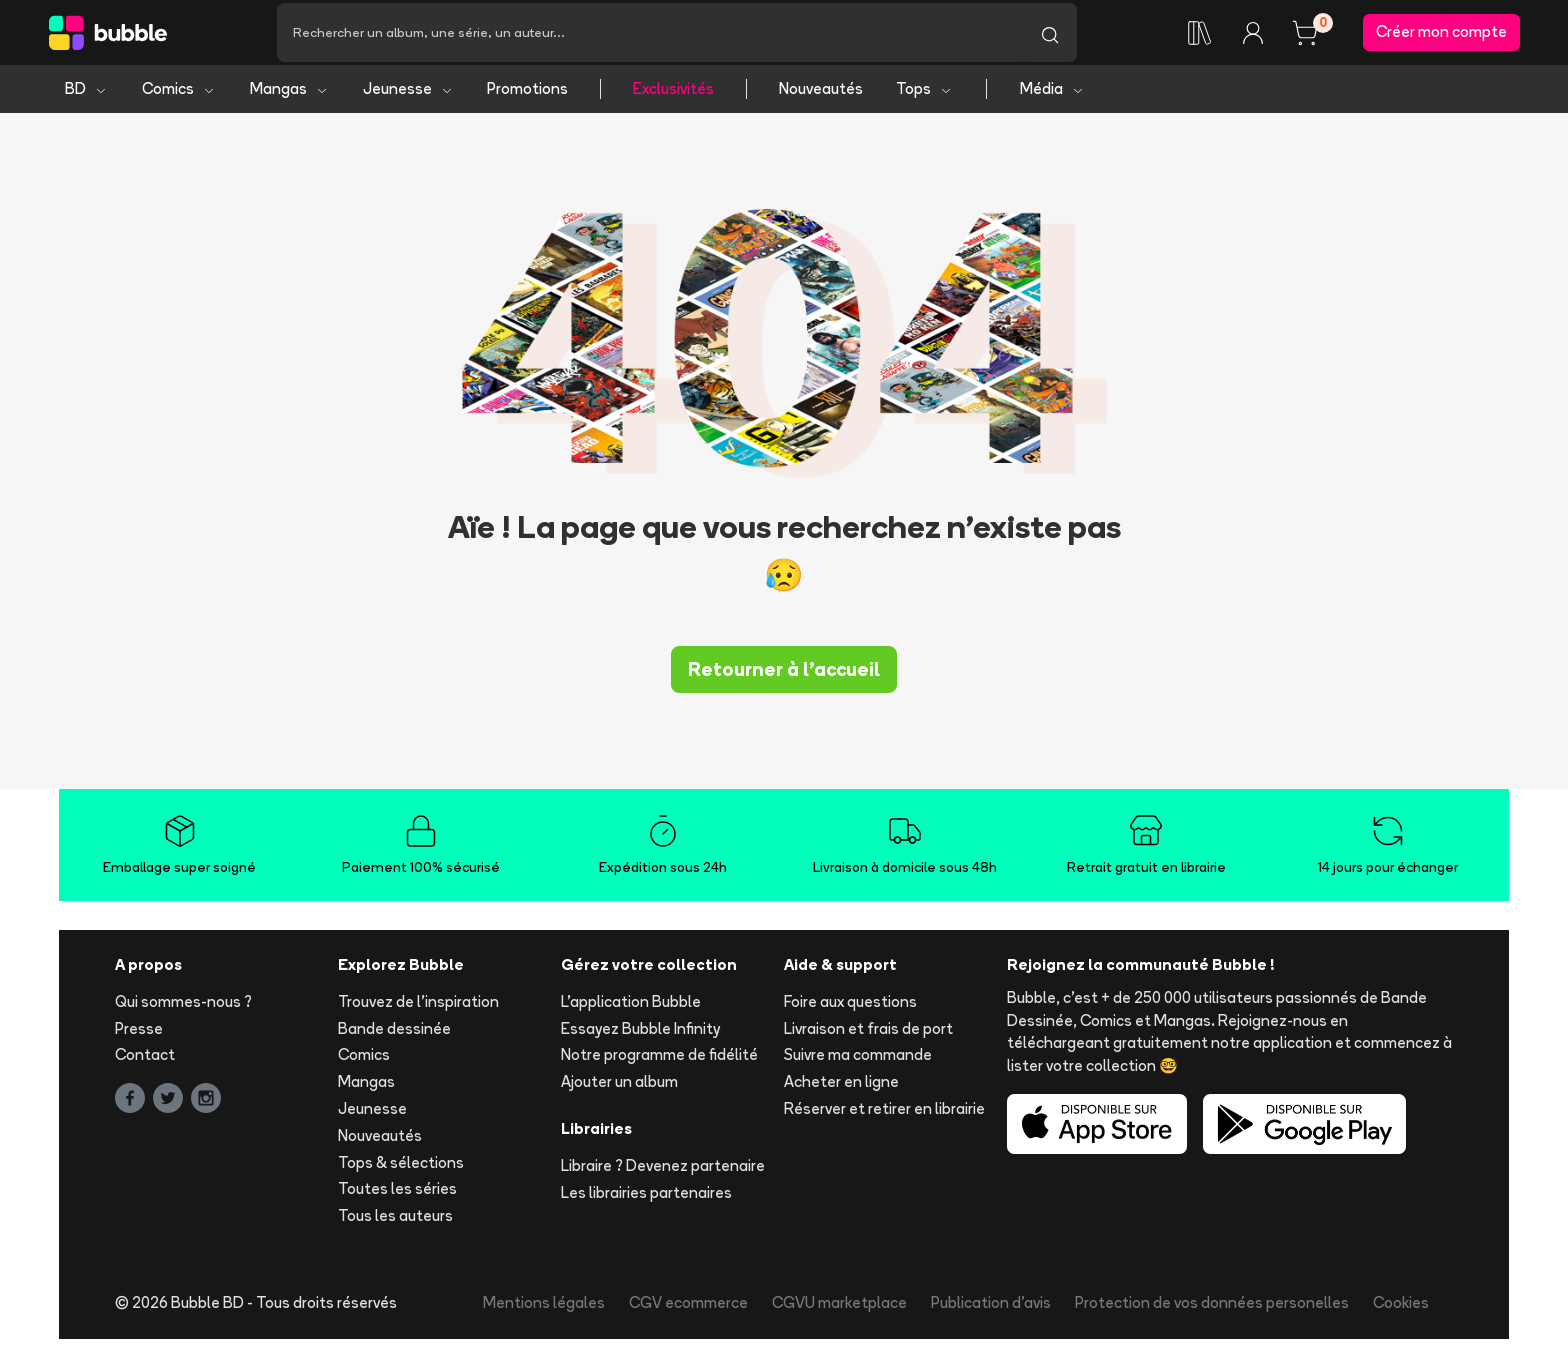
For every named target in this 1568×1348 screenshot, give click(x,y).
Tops (924, 97)
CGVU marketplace (839, 1311)
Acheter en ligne (841, 1090)
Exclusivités (673, 97)
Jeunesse (408, 97)
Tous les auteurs (395, 1224)
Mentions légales (544, 1311)
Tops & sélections (401, 1171)
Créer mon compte (1441, 36)
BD (86, 97)
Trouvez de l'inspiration (418, 1010)
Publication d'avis (991, 1311)
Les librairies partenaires (646, 1201)
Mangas (289, 97)
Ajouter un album (619, 1090)
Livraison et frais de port (868, 1037)
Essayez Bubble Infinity (640, 1037)
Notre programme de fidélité (659, 1064)
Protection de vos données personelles (1212, 1311)
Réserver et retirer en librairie (884, 1117)
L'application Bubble (631, 1010)
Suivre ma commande (858, 1064)
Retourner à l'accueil (784, 678)
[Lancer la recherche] (1050, 37)
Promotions (527, 97)
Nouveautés (821, 97)
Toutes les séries (397, 1198)
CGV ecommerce (688, 1311)
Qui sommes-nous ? (183, 1010)
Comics (179, 97)
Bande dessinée (394, 1037)
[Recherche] (650, 37)
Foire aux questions (850, 1010)
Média (1052, 97)
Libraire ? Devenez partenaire (663, 1174)
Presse (139, 1037)
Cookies (1401, 1311)
